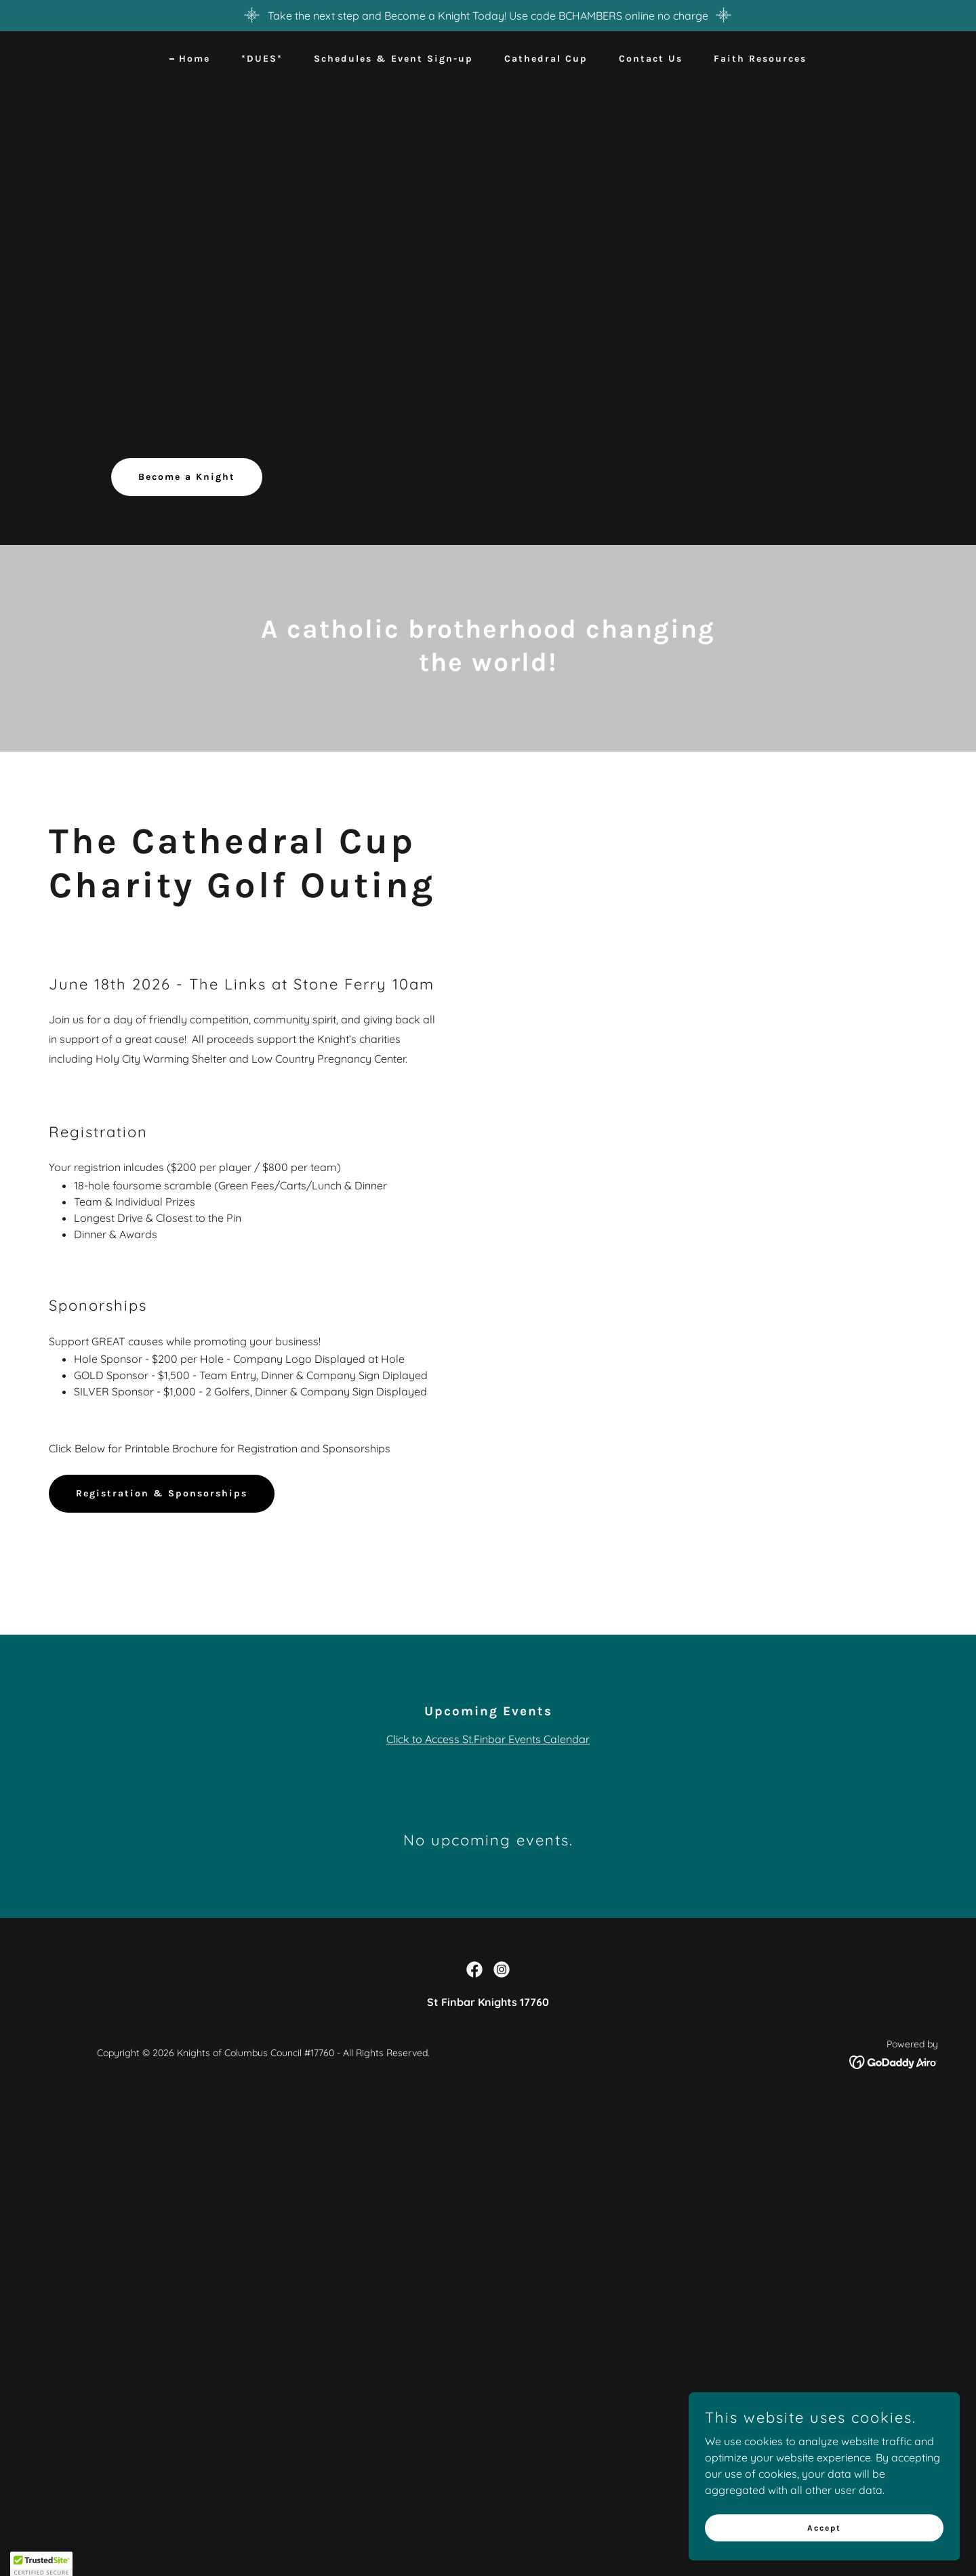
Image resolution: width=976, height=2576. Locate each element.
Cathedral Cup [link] (546, 58)
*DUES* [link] (262, 58)
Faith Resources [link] (760, 58)
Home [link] (194, 58)
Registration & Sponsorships (161, 1493)
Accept (824, 2555)
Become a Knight (186, 477)
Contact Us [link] (651, 58)
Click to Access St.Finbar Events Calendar (488, 1739)
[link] (474, 1969)
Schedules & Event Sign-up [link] (393, 58)
